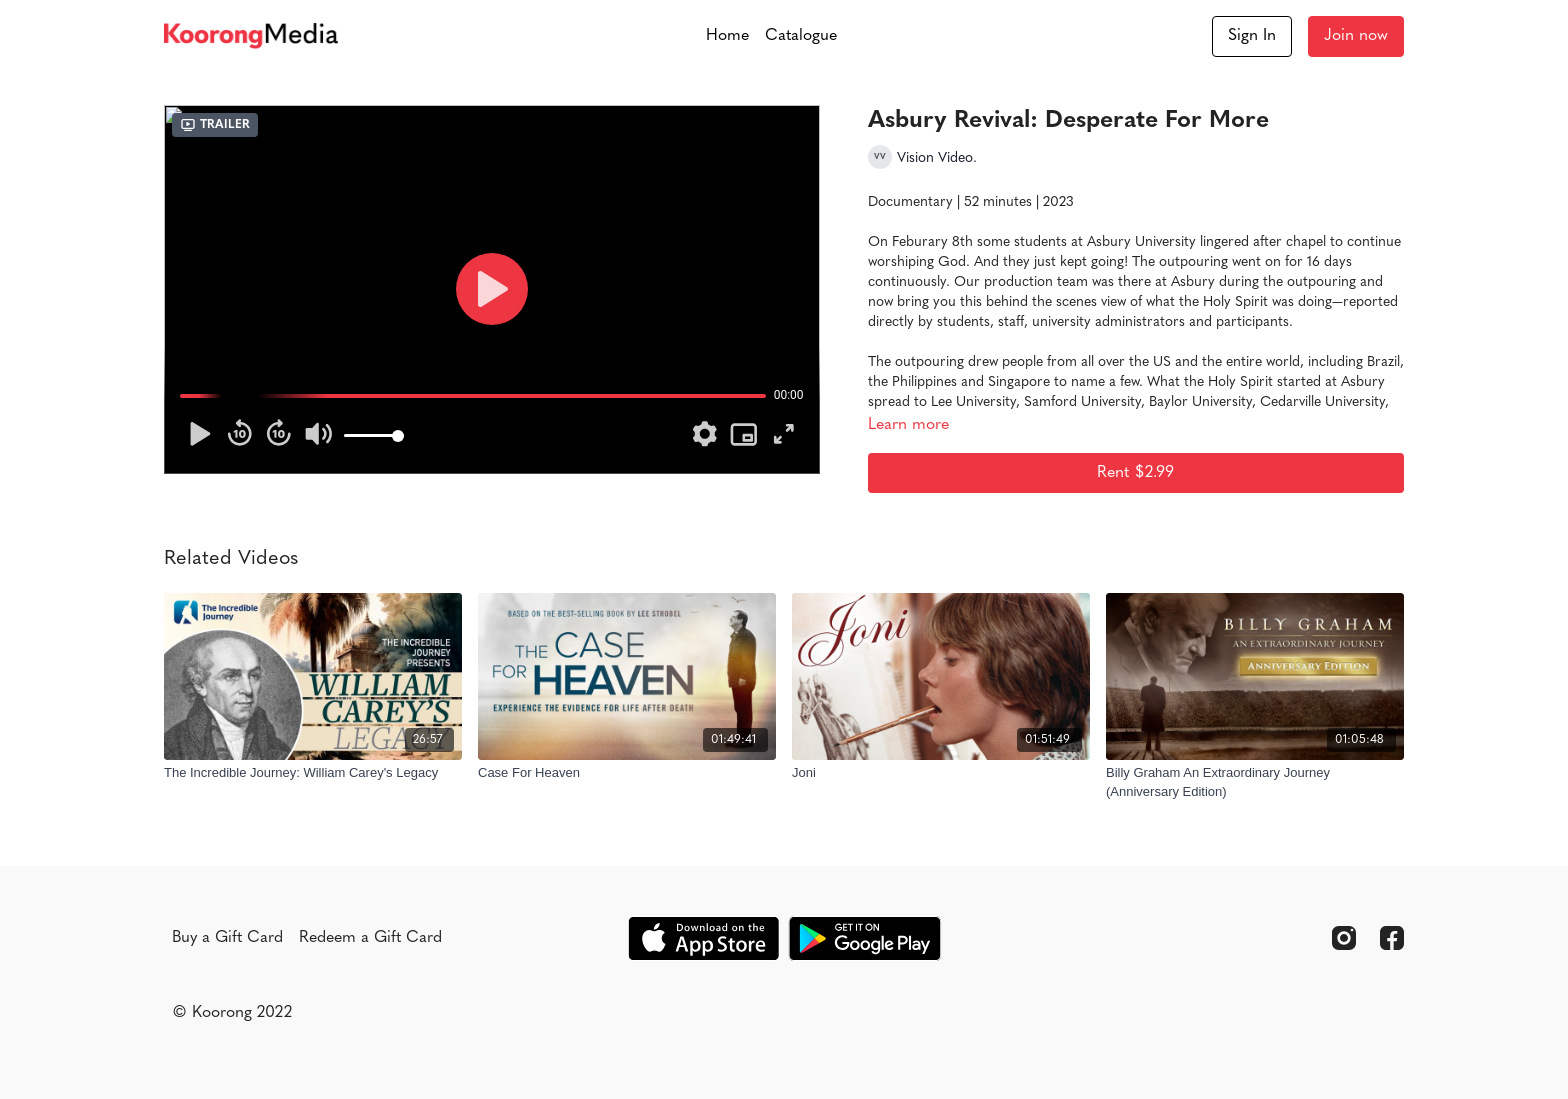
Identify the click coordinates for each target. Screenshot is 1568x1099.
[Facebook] (1392, 938)
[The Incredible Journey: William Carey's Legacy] (313, 773)
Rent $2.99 (1135, 473)
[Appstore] (703, 938)
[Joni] (941, 773)
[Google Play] (865, 938)
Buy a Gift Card (227, 938)
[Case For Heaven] (627, 773)
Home (727, 36)
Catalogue (801, 36)
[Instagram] (1344, 938)
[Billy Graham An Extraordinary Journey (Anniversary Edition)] (1255, 782)
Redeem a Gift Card (370, 938)
